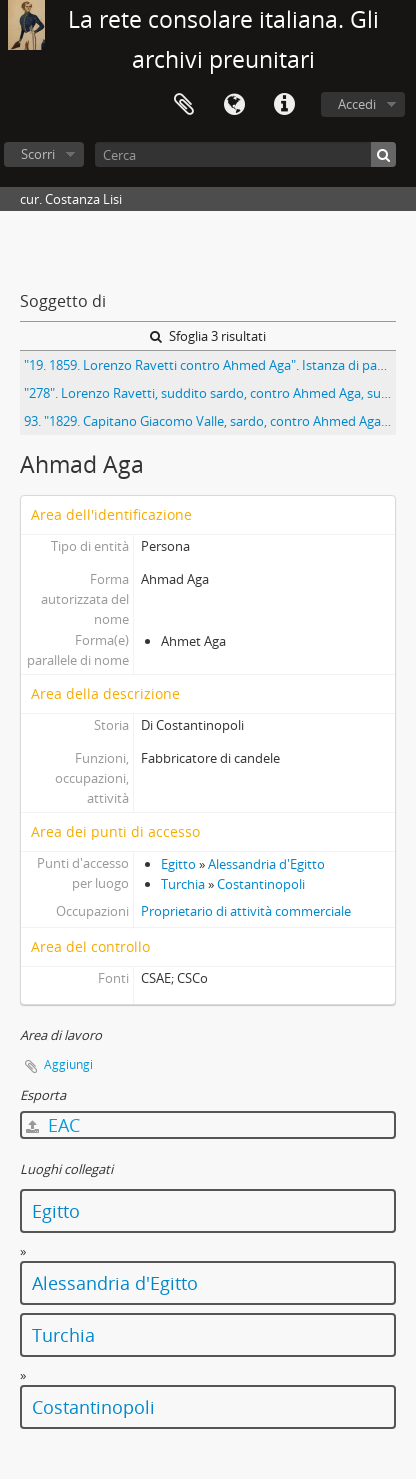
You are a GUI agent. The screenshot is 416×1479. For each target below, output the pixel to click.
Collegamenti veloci (284, 105)
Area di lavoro (184, 105)
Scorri (38, 154)
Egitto (178, 864)
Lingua (234, 105)
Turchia (183, 884)
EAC (53, 1125)
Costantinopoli (261, 884)
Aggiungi (68, 1064)
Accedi (357, 104)
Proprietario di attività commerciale (246, 911)
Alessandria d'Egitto (266, 864)
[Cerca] (245, 154)
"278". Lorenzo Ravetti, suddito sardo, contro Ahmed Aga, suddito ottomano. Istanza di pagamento (210, 393)
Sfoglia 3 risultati (208, 336)
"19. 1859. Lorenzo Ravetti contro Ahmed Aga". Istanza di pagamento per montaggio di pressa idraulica (210, 365)
